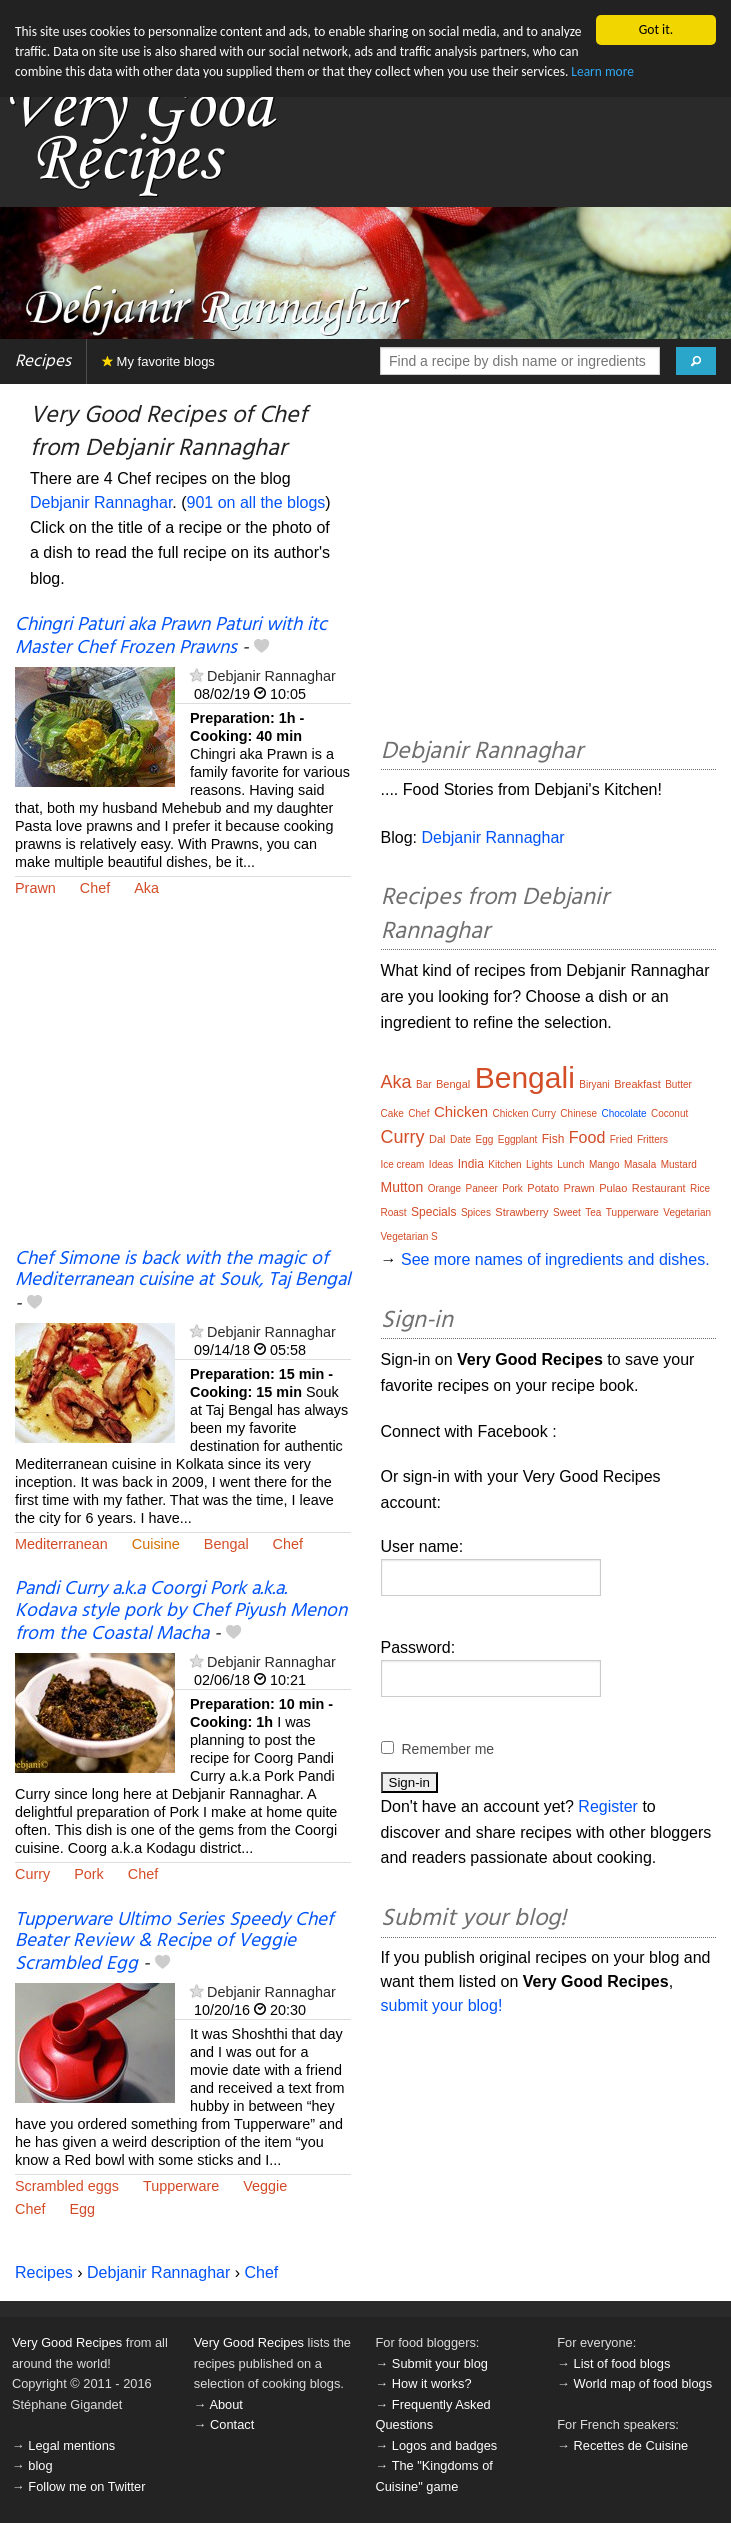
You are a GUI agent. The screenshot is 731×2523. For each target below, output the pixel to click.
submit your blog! (442, 2005)
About (225, 2404)
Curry (32, 1874)
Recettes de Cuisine (631, 2445)
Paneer (482, 1188)
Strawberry (521, 1212)
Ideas (441, 1164)
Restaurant (659, 1188)
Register (608, 1806)
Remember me (448, 1749)
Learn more (658, 72)
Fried (621, 1139)
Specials (433, 1212)
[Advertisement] (183, 1086)
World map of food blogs (643, 2383)
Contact (232, 2424)
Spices (476, 1212)
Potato (543, 1188)
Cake (392, 1113)
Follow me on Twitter (86, 2486)
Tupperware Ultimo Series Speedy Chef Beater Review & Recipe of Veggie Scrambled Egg (174, 1942)
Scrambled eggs (67, 2186)
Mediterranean (61, 1544)
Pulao (613, 1188)
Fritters (652, 1139)
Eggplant (517, 1139)
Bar (424, 1084)
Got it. (656, 29)
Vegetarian (687, 1212)
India (471, 1164)
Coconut (669, 1113)
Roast (394, 1212)
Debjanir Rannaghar (101, 502)
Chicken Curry (524, 1113)
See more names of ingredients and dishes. (555, 1259)
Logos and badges (444, 2445)
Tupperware (181, 2186)
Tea (593, 1212)
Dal (437, 1139)
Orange (444, 1188)
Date (460, 1139)
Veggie (265, 2186)
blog (40, 2465)
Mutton (402, 1187)
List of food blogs (622, 2363)
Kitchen (504, 1164)
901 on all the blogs (256, 502)
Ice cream (403, 1164)
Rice (700, 1188)
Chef (95, 888)
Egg (82, 2209)
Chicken (461, 1111)
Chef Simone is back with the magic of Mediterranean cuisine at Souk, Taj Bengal (182, 1269)
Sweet (567, 1212)
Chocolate (624, 1113)
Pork (89, 1874)
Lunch (570, 1164)
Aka (146, 888)
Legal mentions (71, 2445)
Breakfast (637, 1084)
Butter (678, 1084)
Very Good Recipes (67, 2342)
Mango (604, 1164)
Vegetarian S (409, 1236)
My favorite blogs (158, 361)
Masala (640, 1164)
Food (587, 1137)
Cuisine (156, 1544)
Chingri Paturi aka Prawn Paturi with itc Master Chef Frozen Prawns (171, 636)
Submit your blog (440, 2363)
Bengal (226, 1544)
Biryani (594, 1084)
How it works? (432, 2383)
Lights (539, 1164)
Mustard (679, 1164)
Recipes (43, 361)
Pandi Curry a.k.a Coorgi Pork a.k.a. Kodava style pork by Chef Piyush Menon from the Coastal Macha (181, 1611)
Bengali (525, 1077)
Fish (553, 1139)
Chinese (578, 1113)
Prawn (35, 888)
